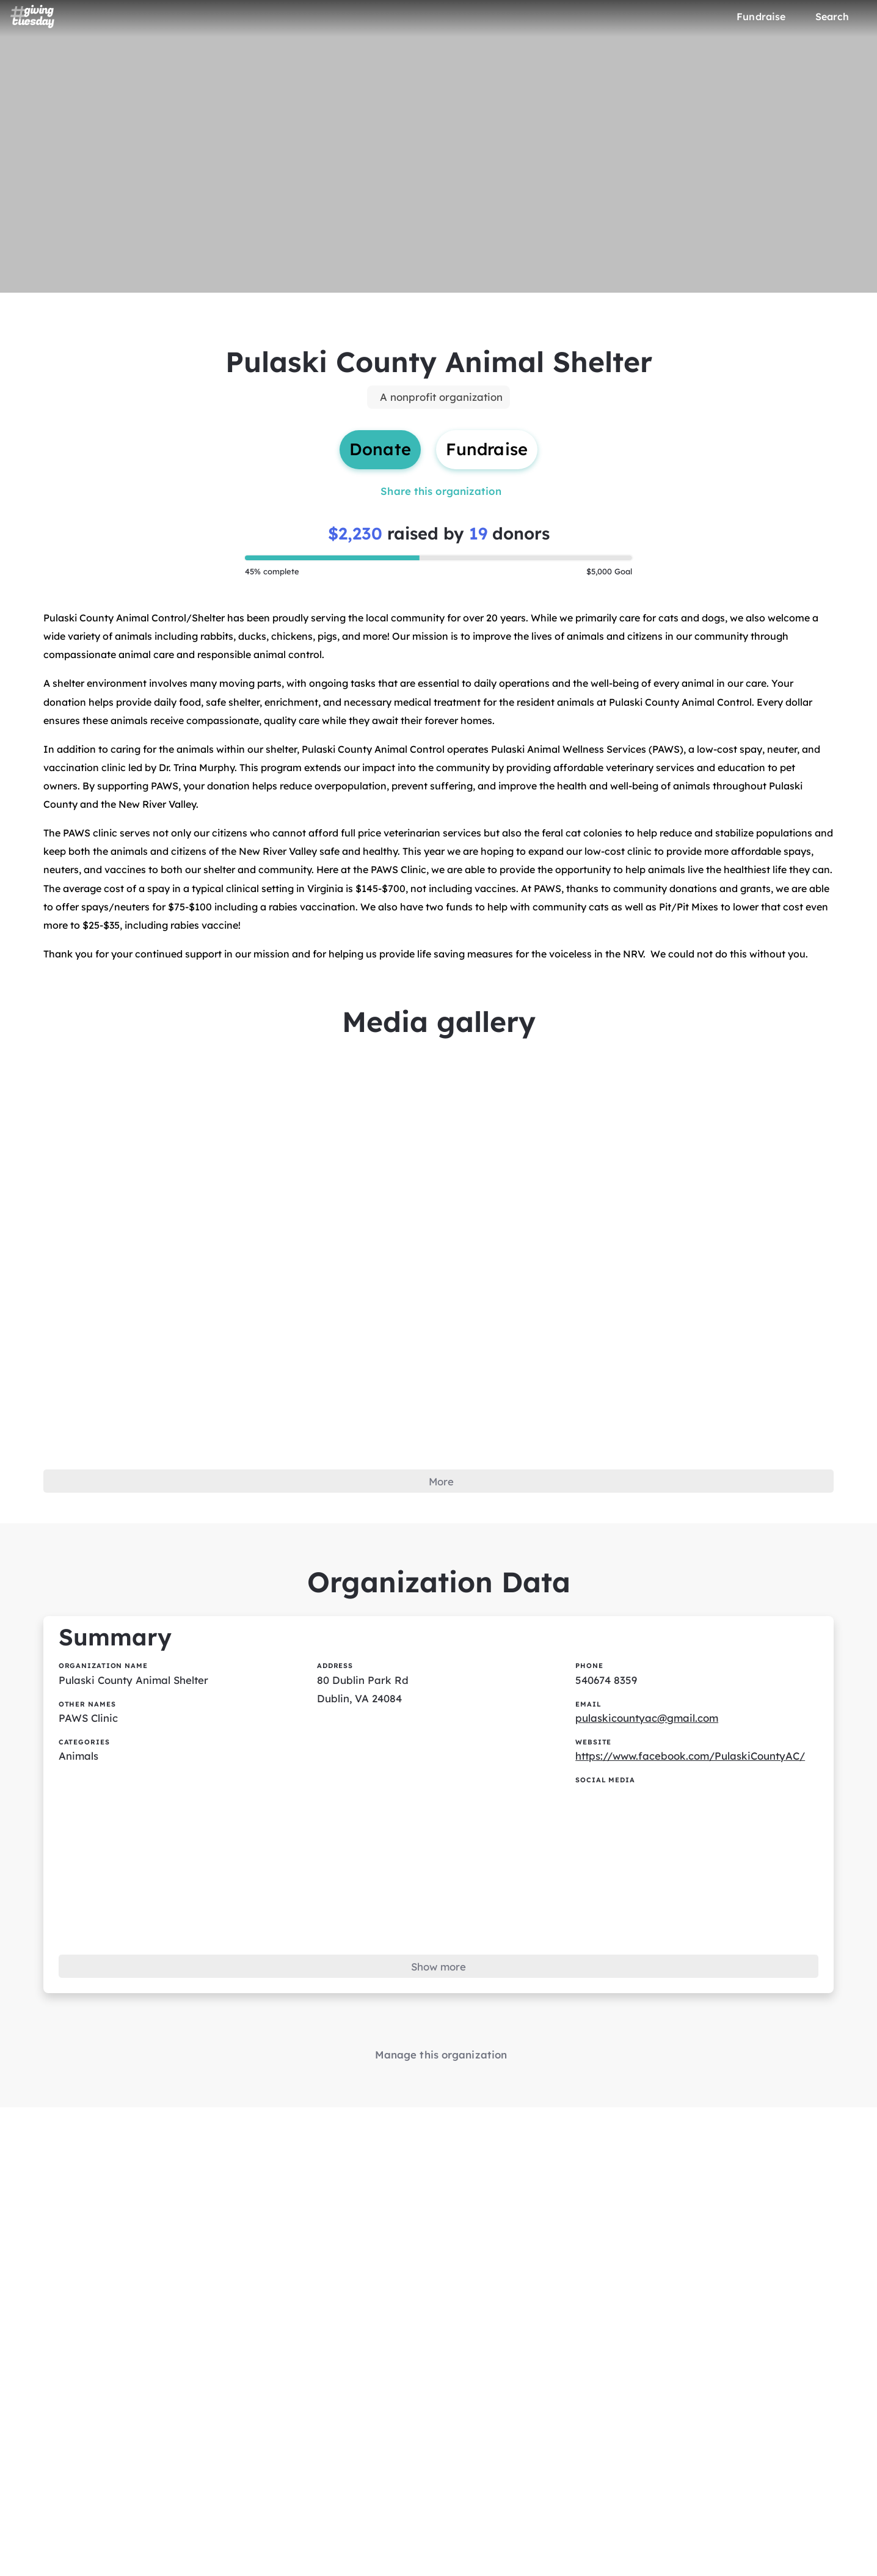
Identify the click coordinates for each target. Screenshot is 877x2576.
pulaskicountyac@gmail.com (653, 1786)
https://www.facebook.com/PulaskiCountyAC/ (699, 1826)
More (441, 1533)
